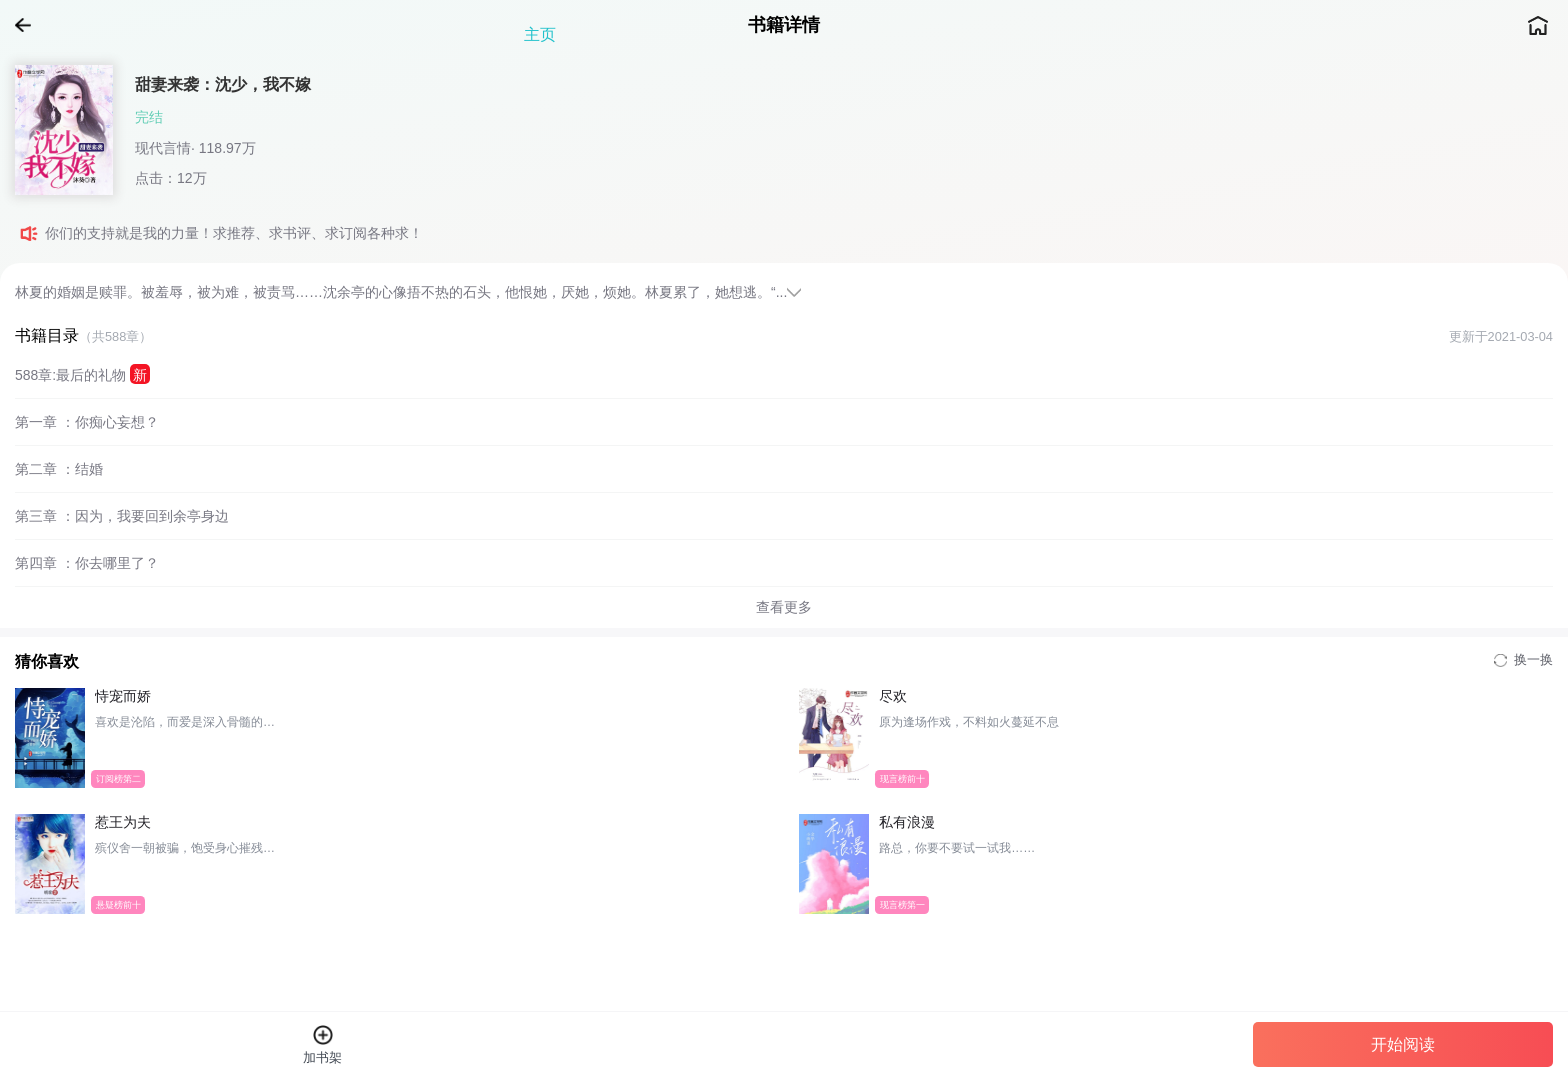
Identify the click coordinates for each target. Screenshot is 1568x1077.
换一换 (1523, 659)
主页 (1538, 25)
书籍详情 (784, 25)
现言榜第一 (902, 904)
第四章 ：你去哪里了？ (87, 563)
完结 (149, 117)
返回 (30, 25)
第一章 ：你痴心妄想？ (87, 422)
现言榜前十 (902, 778)
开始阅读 (1403, 1044)
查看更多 (784, 607)
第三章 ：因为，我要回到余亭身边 (122, 516)
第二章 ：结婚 (59, 469)
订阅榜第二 (118, 778)
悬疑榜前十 (118, 904)
